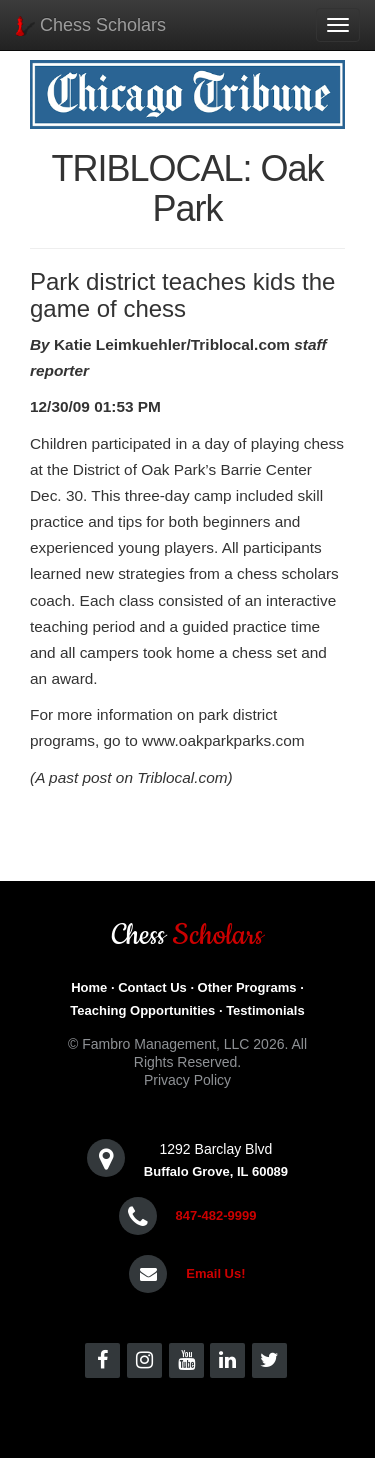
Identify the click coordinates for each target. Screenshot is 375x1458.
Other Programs (247, 987)
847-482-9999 (215, 1215)
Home (89, 987)
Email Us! (215, 1273)
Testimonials (265, 1010)
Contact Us (152, 987)
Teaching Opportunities (142, 1010)
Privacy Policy (187, 1080)
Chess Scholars (90, 25)
